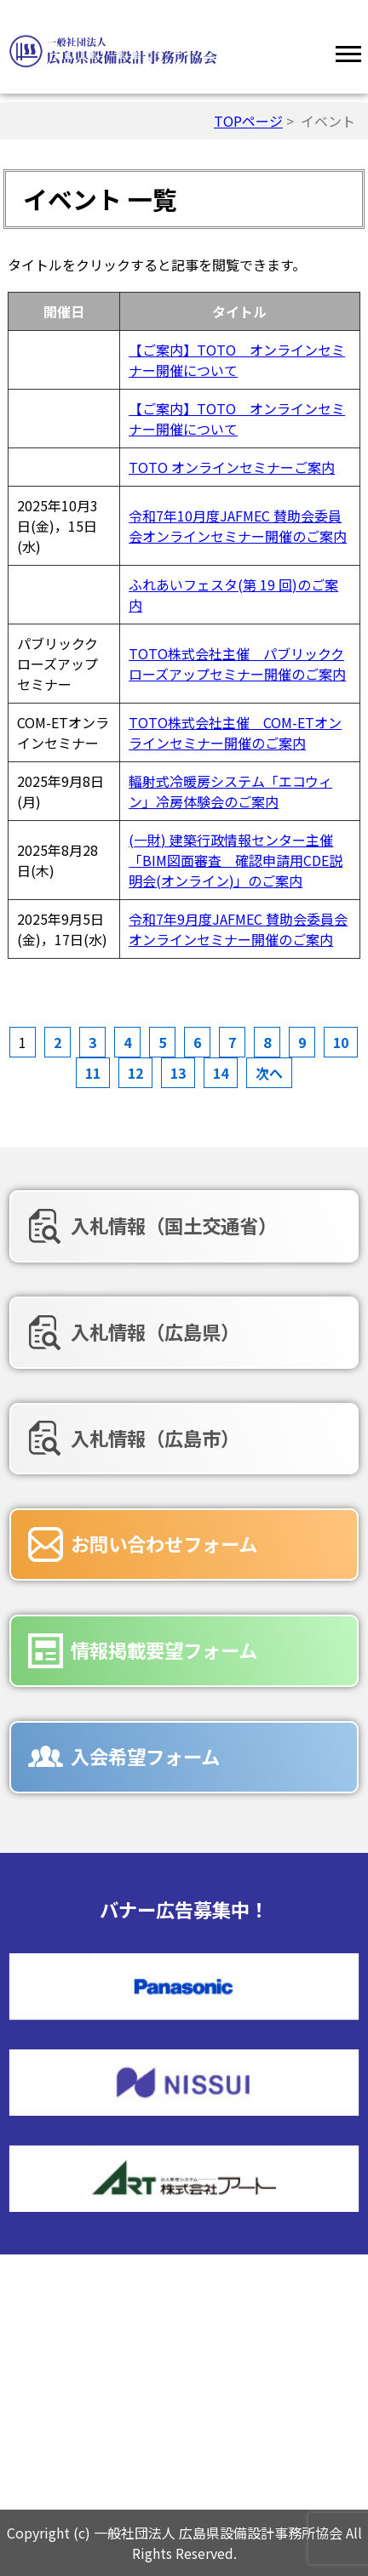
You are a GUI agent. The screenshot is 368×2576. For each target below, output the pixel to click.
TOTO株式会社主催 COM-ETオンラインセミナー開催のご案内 (235, 732)
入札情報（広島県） (155, 1331)
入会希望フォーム (145, 1756)
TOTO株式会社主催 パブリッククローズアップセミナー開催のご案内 (237, 663)
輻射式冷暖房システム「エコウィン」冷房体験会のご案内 (230, 791)
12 (135, 1073)
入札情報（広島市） (155, 1437)
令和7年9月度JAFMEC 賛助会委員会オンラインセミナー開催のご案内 (238, 929)
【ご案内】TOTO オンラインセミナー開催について (237, 359)
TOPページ (248, 121)
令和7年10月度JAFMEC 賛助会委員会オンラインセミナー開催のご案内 (238, 525)
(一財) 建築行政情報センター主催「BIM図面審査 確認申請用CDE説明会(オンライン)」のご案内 (235, 860)
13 (178, 1073)
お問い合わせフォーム (164, 1543)
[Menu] (348, 51)
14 (220, 1073)
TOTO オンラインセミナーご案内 (232, 467)
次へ (269, 1073)
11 (93, 1073)
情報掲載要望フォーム (164, 1649)
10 (340, 1042)
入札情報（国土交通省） (174, 1225)
